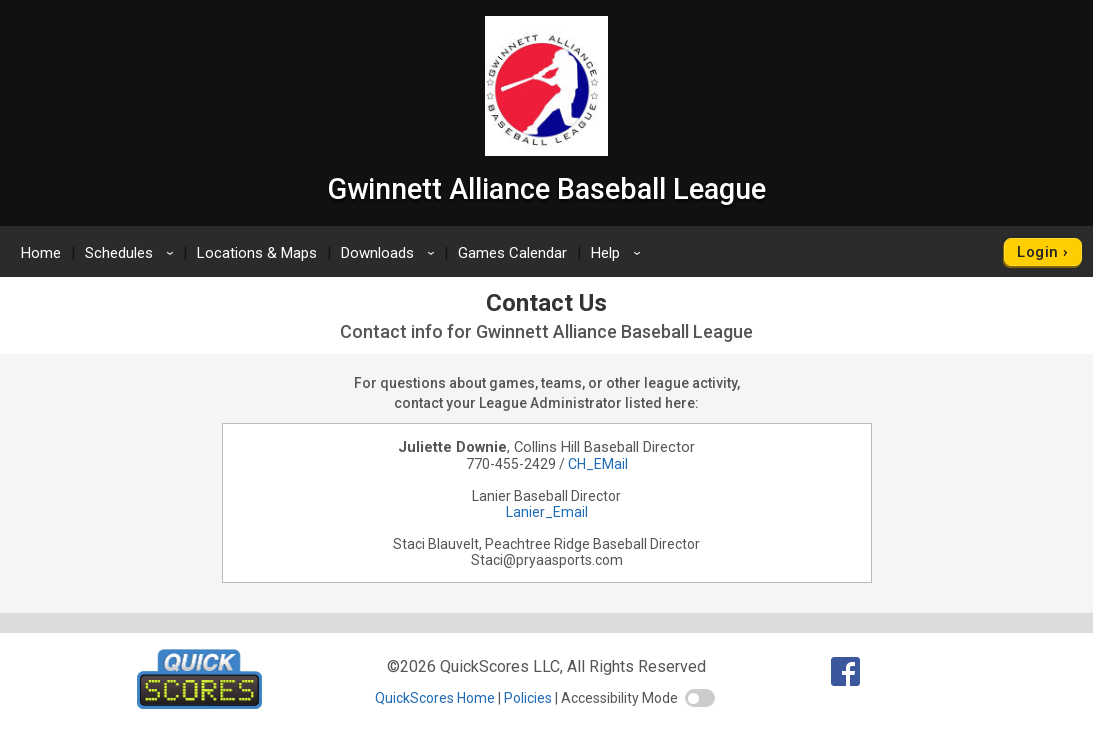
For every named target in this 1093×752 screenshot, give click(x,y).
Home (41, 253)
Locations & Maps (257, 253)
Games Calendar (512, 253)
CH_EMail (598, 464)
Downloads (391, 253)
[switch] (700, 698)
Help (619, 253)
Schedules (132, 253)
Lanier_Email (547, 512)
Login (1037, 252)
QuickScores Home (435, 698)
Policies (528, 698)
